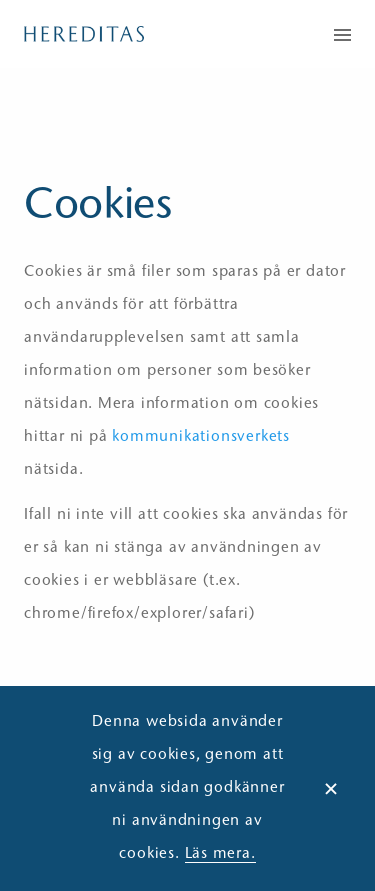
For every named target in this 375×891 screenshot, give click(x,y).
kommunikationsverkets (201, 437)
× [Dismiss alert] (331, 789)
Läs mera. (220, 854)
